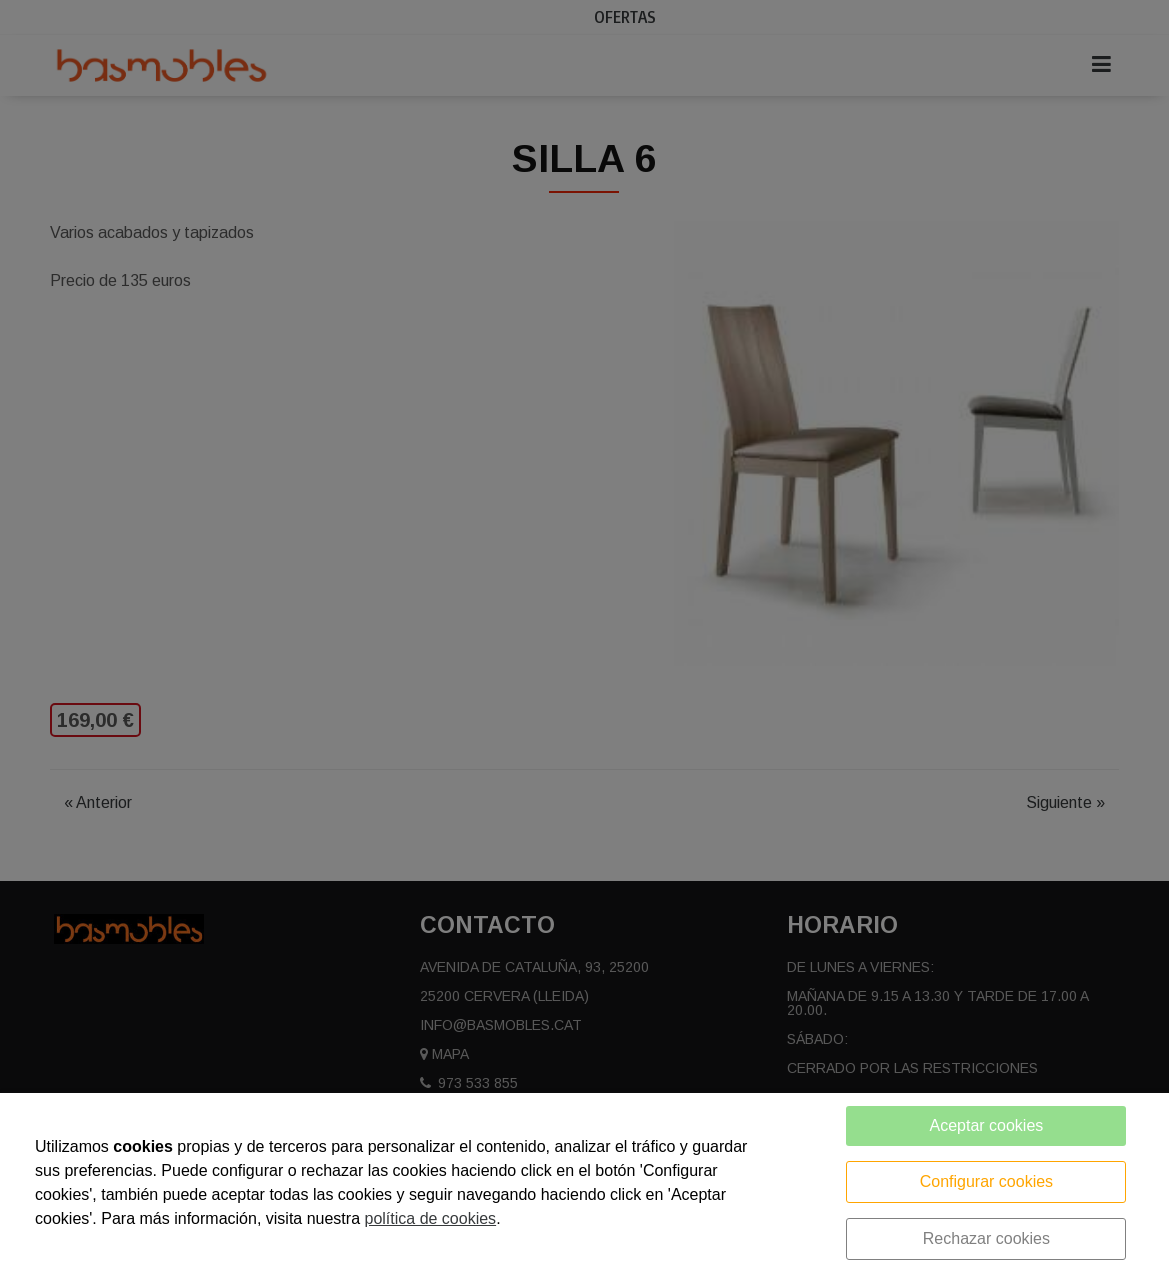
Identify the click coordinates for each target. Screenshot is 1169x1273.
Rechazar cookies (986, 1238)
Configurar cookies (986, 1181)
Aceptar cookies (986, 1125)
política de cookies (430, 1218)
